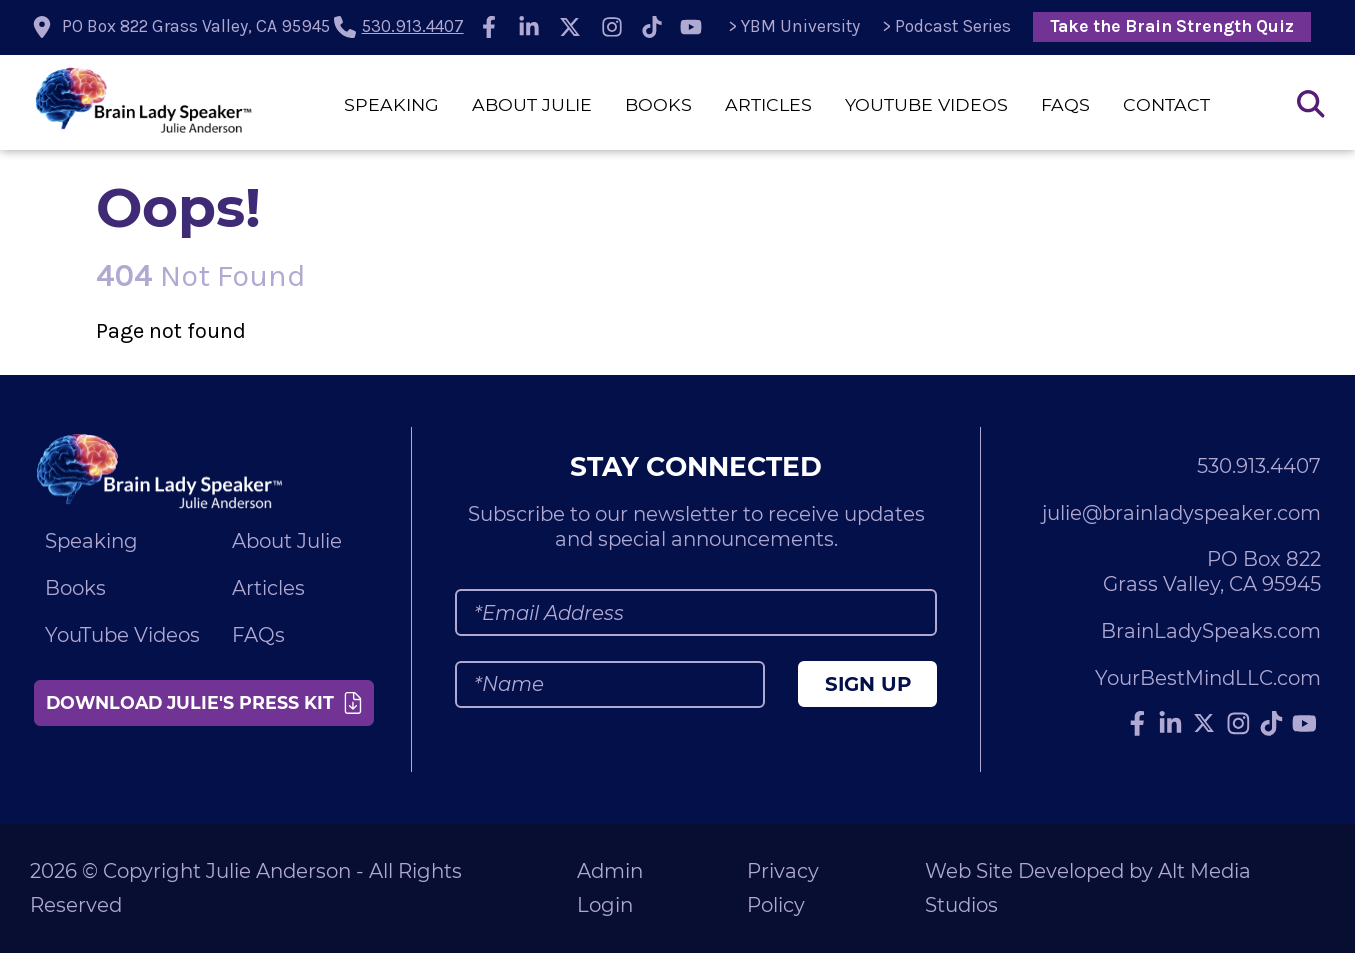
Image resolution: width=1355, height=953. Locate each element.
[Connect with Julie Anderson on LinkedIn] (529, 27)
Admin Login (610, 888)
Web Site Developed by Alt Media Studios (1088, 888)
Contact (1166, 104)
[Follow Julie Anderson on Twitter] (570, 27)
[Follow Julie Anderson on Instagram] (612, 27)
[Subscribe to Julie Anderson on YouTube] (692, 27)
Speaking (391, 104)
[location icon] (182, 27)
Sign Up (868, 684)
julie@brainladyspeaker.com (1181, 513)
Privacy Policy (783, 888)
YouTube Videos (926, 104)
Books (658, 104)
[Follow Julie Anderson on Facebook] (489, 27)
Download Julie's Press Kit (205, 702)
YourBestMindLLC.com (1208, 678)
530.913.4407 (413, 26)
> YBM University (794, 26)
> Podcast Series (946, 26)
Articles (768, 104)
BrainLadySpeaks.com (1211, 631)
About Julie (532, 104)
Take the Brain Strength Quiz (1172, 26)
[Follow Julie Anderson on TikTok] (652, 27)
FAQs (1065, 104)
